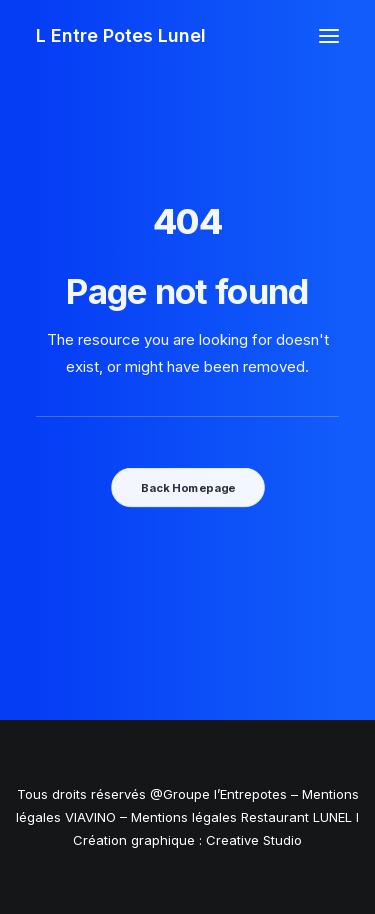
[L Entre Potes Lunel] (121, 36)
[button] (329, 36)
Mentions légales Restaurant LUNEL (241, 817)
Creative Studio (254, 840)
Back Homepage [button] (187, 487)
